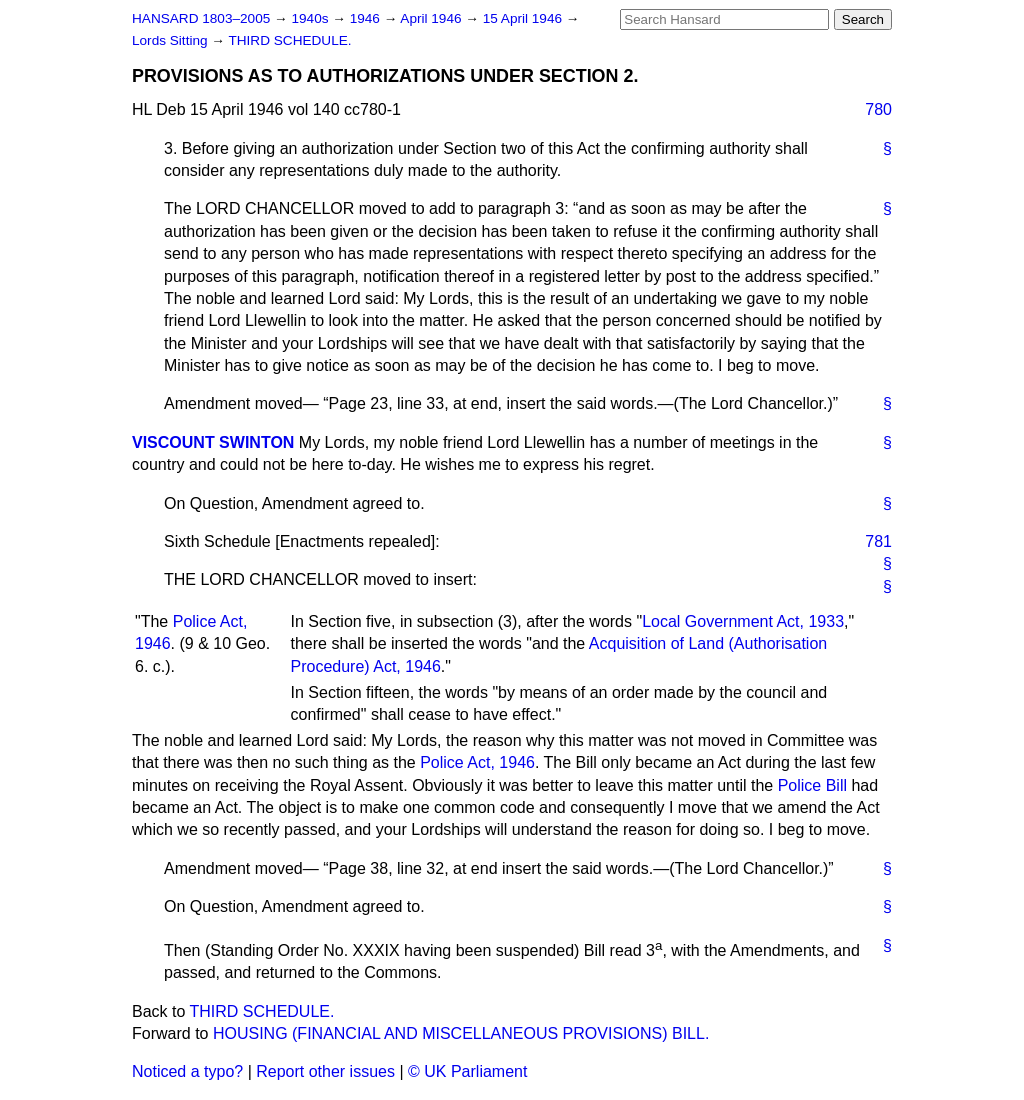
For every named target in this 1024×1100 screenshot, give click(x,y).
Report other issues (325, 1071)
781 (878, 541)
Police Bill (812, 785)
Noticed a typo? (187, 1071)
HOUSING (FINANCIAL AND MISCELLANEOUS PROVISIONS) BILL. (461, 1033)
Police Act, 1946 (477, 762)
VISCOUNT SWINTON (213, 442)
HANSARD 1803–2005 (201, 18)
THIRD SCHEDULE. (289, 40)
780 (878, 109)
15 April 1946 (524, 18)
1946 (367, 18)
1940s (311, 18)
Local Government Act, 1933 (743, 621)
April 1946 (432, 18)
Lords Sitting (171, 40)
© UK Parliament (467, 1071)
